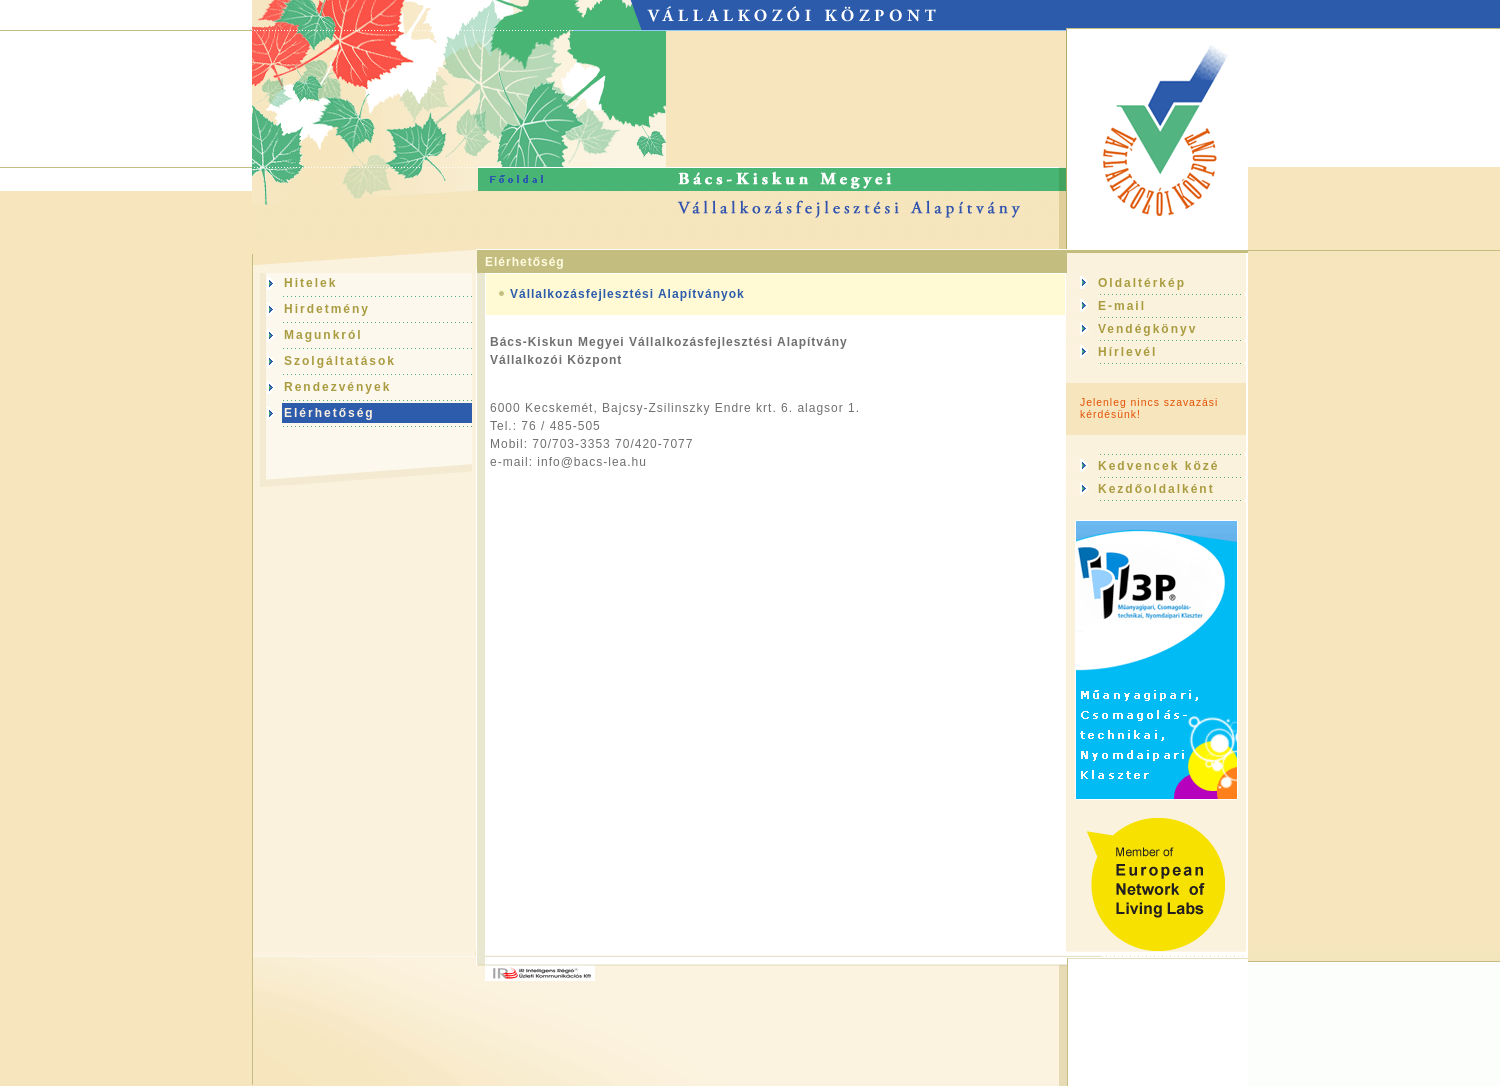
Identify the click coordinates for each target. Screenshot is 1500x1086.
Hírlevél (1127, 352)
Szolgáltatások (340, 361)
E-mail (1122, 306)
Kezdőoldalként (1156, 489)
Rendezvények (337, 387)
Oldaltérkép (1142, 283)
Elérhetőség (525, 262)
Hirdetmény (327, 309)
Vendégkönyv (1147, 329)
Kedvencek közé (1158, 466)
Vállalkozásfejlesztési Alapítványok (627, 294)
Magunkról (323, 335)
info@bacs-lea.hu (592, 462)
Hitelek (310, 283)
